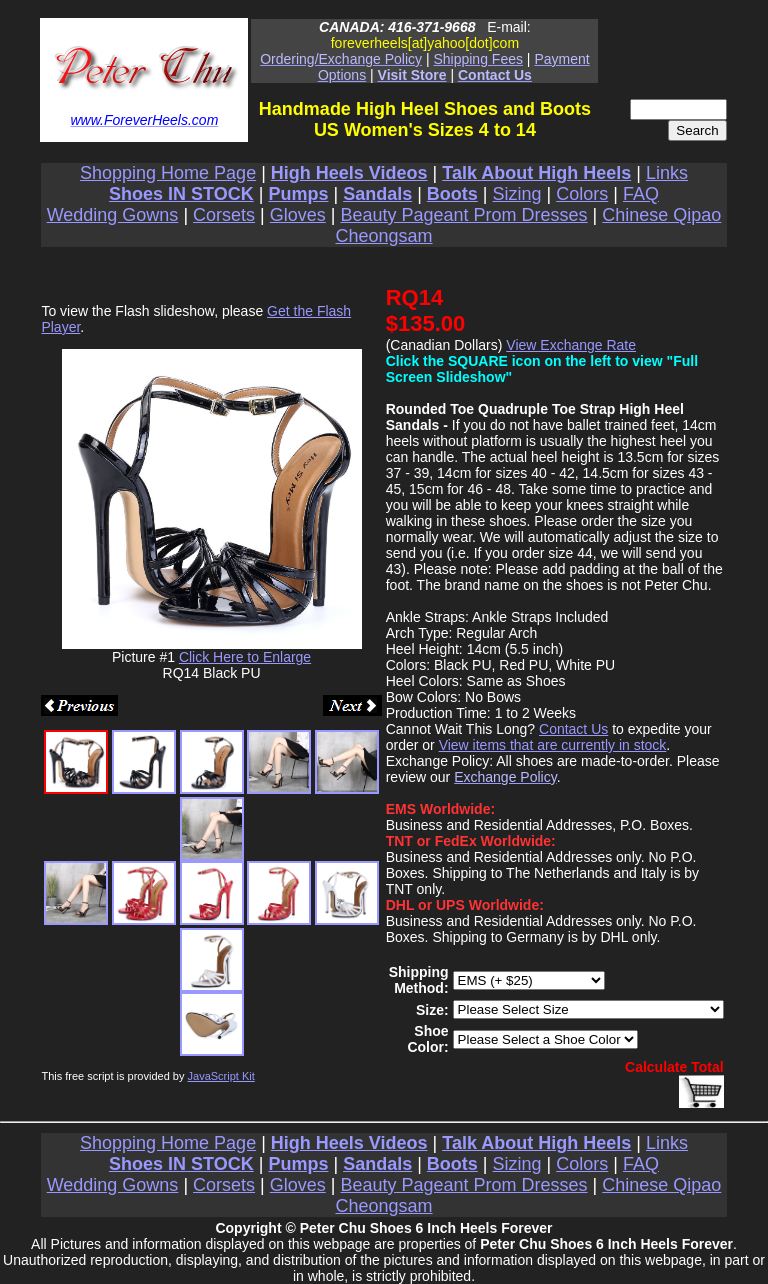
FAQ (641, 194)
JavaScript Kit (221, 1076)
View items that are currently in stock (553, 745)
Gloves (298, 215)
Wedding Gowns (113, 215)
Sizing (517, 194)
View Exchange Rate (571, 345)
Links (667, 173)
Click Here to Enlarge (245, 657)
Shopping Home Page (168, 173)
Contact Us (573, 729)
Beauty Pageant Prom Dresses (463, 215)
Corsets (224, 215)
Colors (582, 194)
